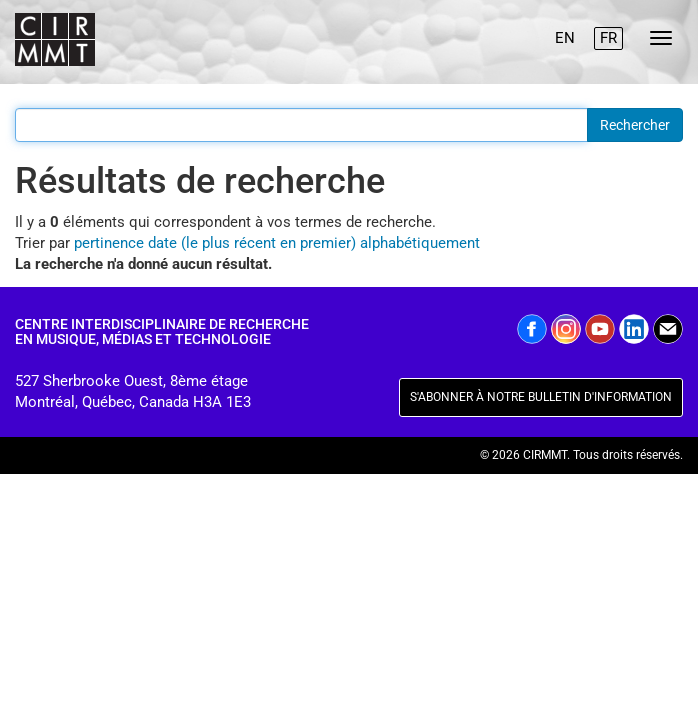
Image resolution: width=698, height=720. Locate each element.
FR (608, 38)
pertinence (109, 243)
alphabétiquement (420, 243)
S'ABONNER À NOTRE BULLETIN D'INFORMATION (541, 397)
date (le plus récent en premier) (252, 243)
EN (565, 38)
